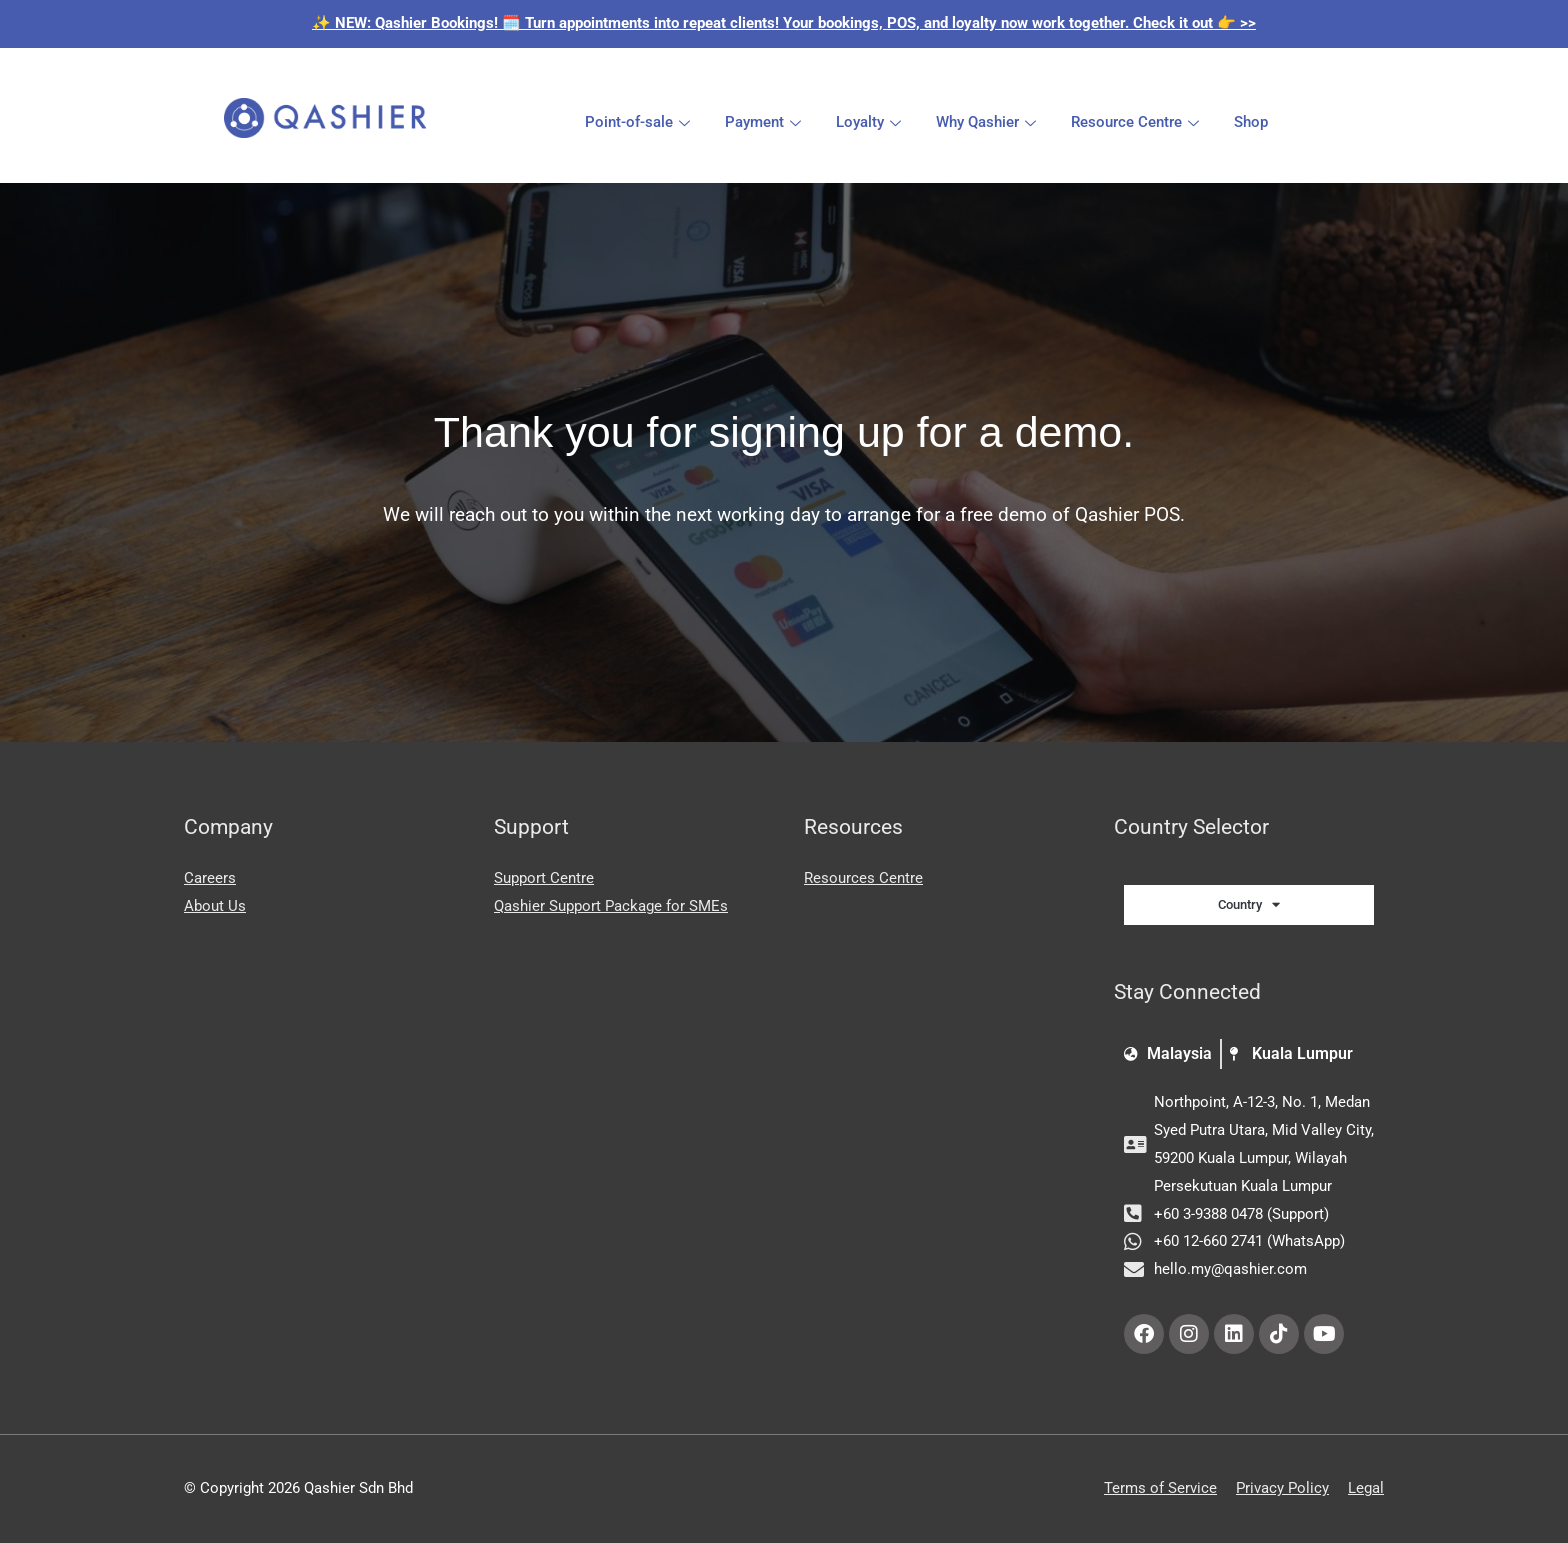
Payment (765, 122)
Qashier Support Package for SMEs (611, 906)
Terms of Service (1160, 1488)
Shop (1251, 122)
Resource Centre (1137, 122)
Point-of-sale (640, 122)
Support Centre (544, 878)
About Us (215, 906)
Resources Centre (863, 878)
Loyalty (871, 122)
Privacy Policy (1282, 1488)
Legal (1366, 1488)
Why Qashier (988, 122)
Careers (210, 878)
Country (1249, 904)
